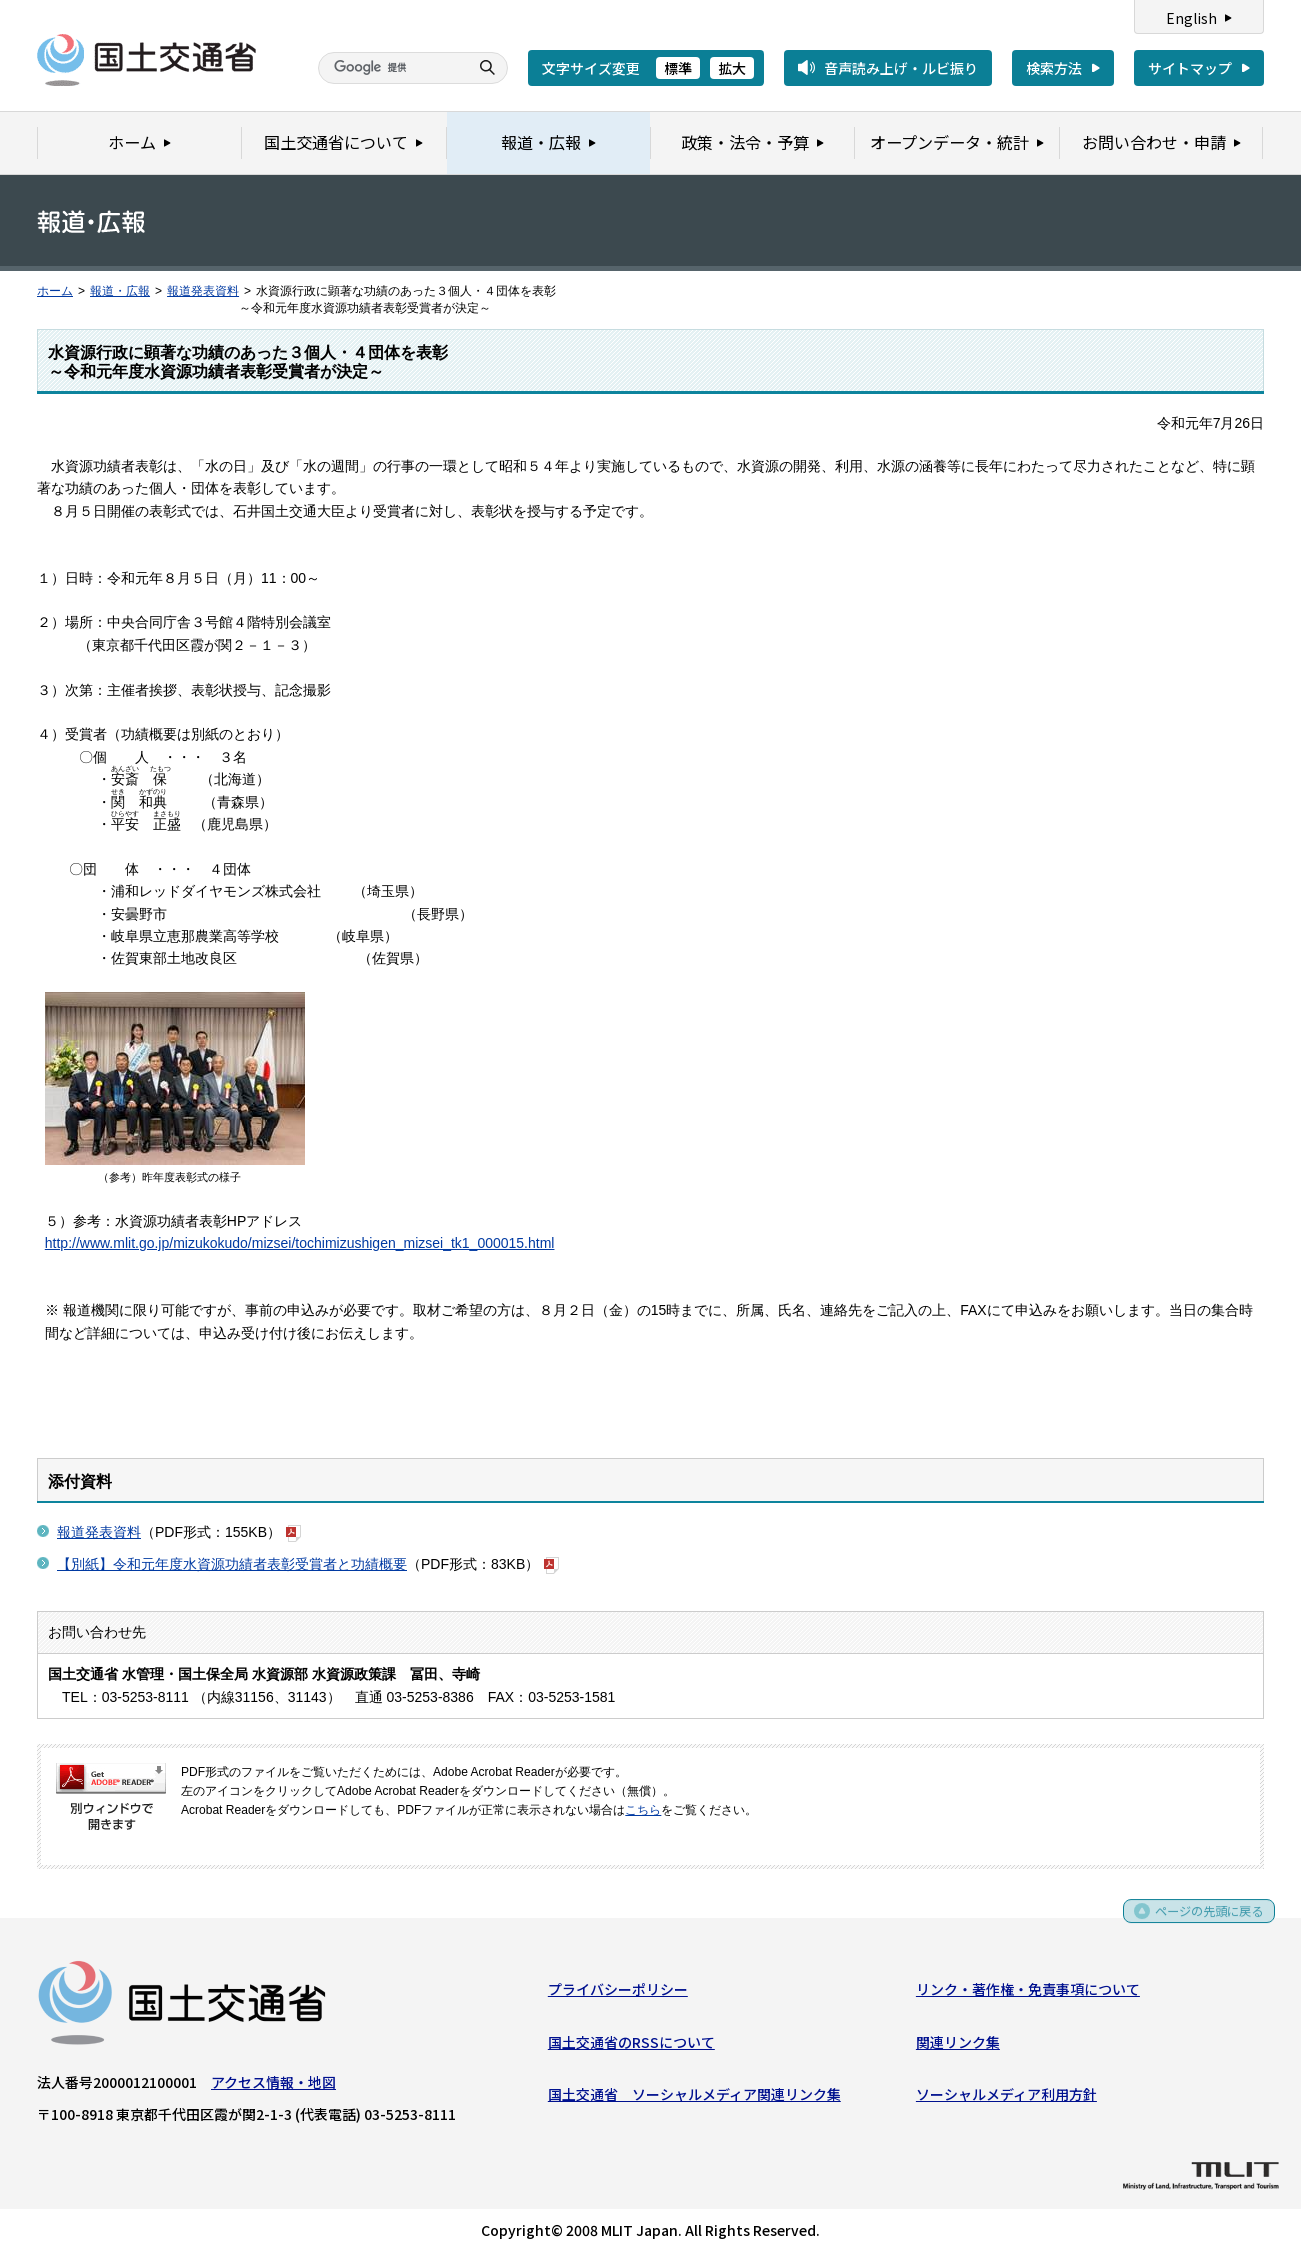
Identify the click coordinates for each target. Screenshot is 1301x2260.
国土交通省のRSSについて (631, 2046)
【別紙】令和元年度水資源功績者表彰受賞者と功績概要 (232, 1564)
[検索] (391, 68)
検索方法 (1054, 68)
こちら (643, 1810)
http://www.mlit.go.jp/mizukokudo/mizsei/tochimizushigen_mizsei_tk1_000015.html (300, 1243)
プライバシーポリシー (618, 1993)
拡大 (732, 68)
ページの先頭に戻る (1202, 1921)
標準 (678, 68)
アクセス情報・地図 (273, 2086)
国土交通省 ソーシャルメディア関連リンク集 (694, 2098)
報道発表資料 (203, 291)
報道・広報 (120, 291)
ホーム (55, 291)
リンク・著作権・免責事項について (1028, 1993)
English (1191, 18)
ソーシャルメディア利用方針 (1006, 2098)
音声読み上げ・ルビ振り (901, 68)
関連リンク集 (958, 2046)
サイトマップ (1190, 68)
